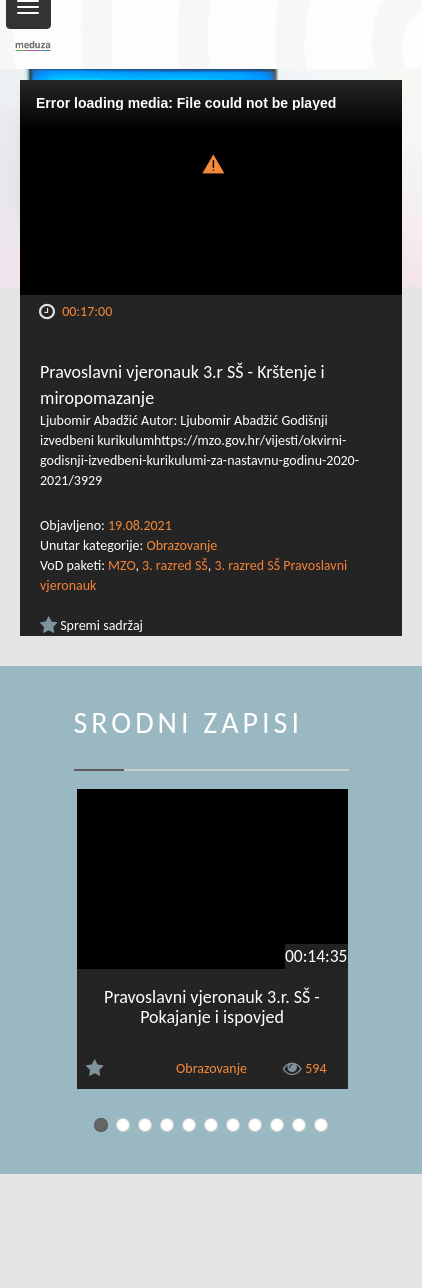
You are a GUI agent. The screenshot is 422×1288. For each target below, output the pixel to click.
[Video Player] (211, 187)
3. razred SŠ (175, 565)
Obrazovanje (181, 545)
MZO (121, 565)
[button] (211, 161)
